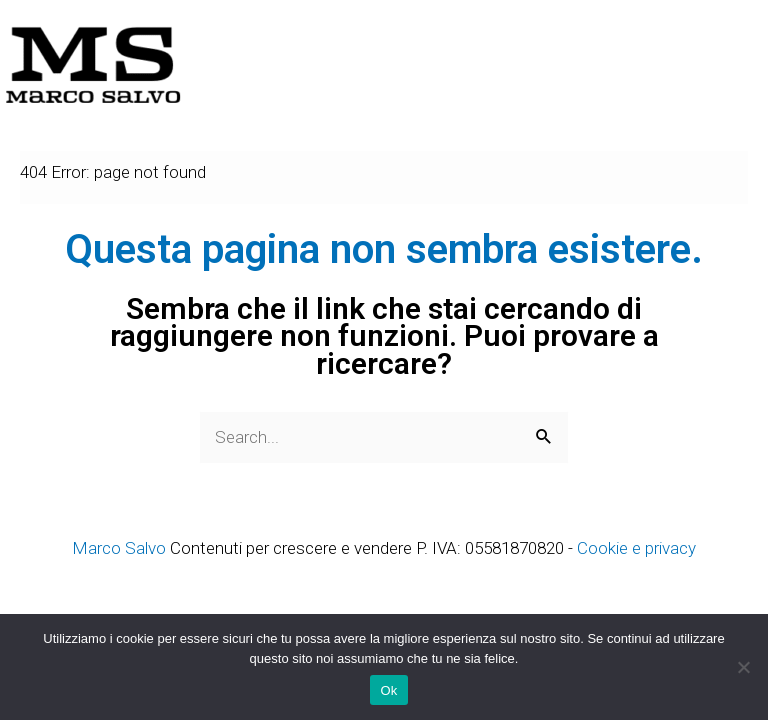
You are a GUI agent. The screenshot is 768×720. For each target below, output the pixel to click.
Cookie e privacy (636, 548)
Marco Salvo (119, 548)
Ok (388, 690)
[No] (743, 667)
